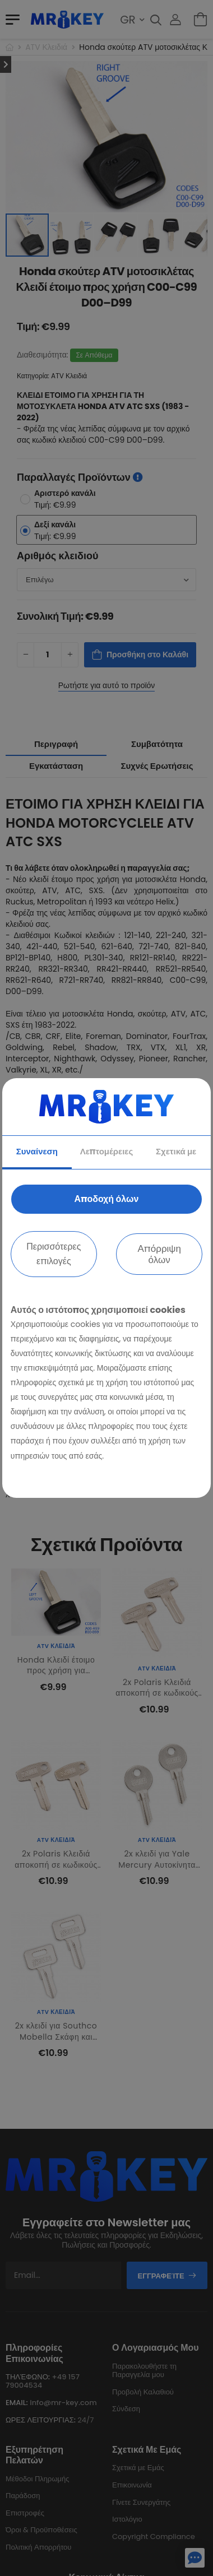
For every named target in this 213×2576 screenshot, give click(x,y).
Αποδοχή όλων (107, 1198)
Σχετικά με (176, 1151)
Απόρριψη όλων (159, 1254)
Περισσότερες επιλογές (53, 1254)
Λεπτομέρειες (106, 1151)
